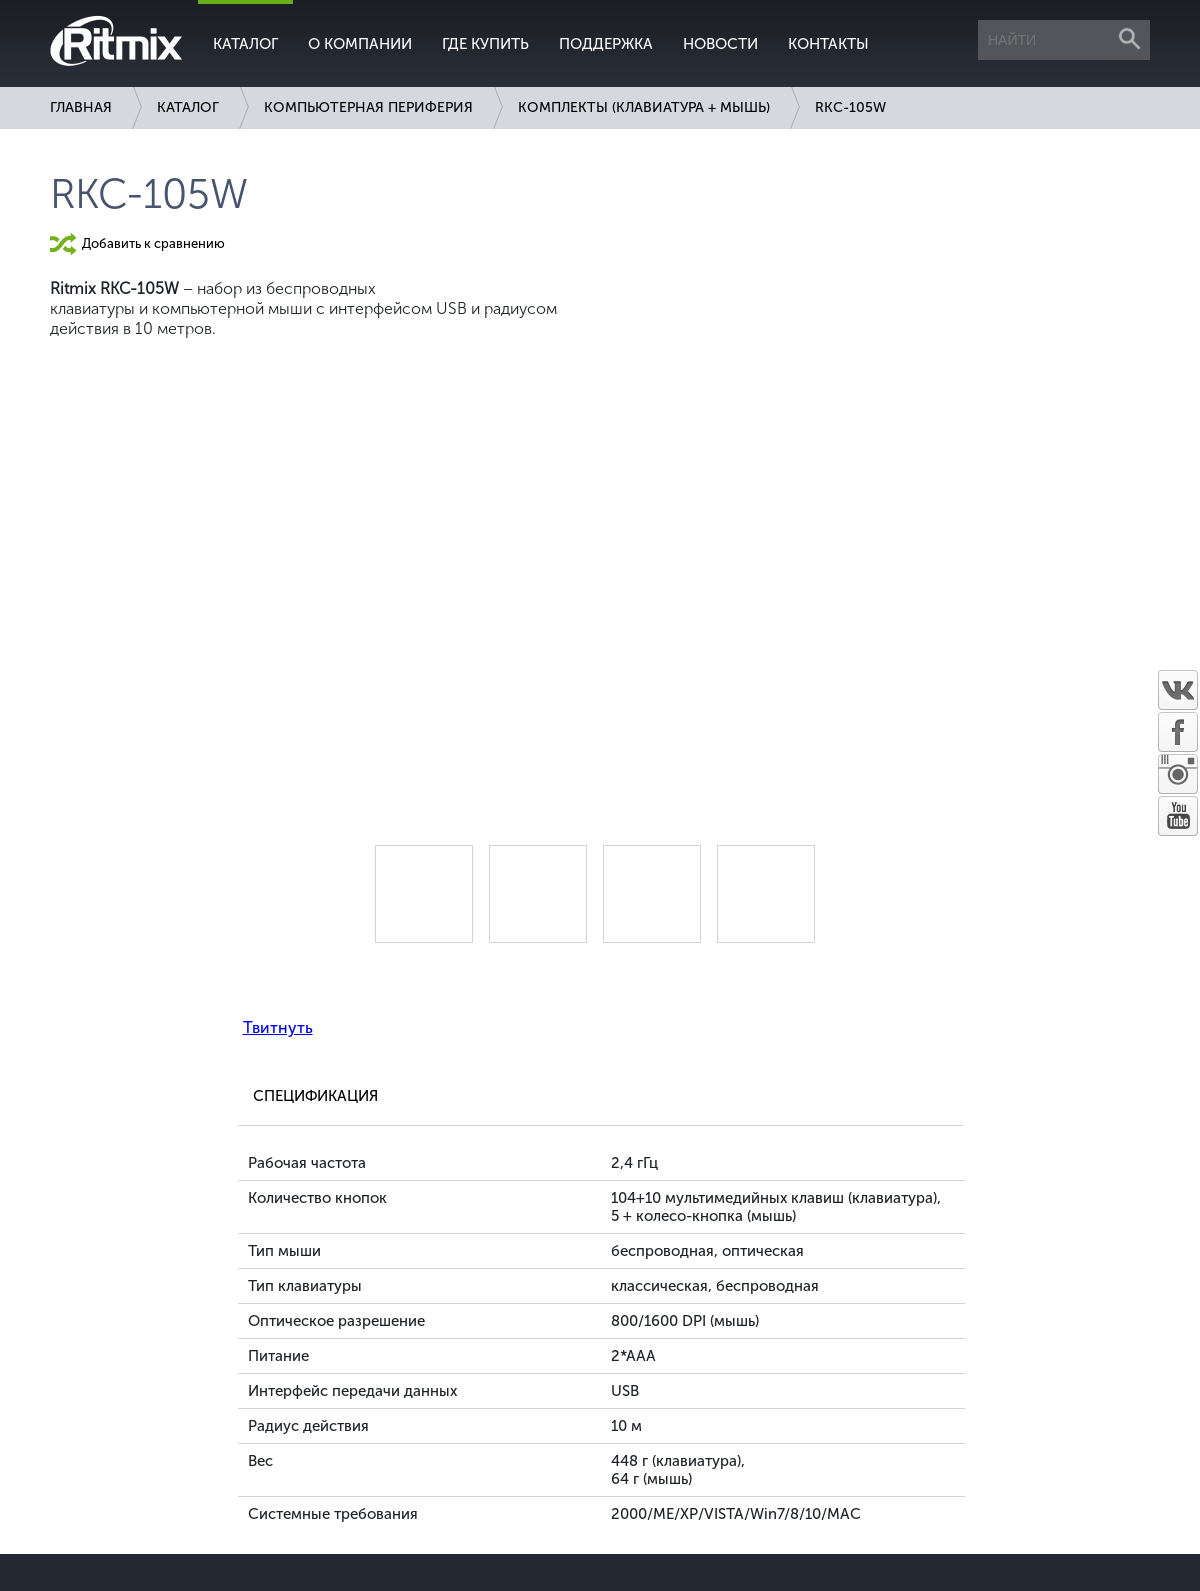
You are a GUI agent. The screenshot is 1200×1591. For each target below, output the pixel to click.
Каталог (245, 44)
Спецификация (315, 1096)
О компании (360, 44)
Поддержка (606, 44)
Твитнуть (278, 1027)
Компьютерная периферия (368, 107)
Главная (81, 107)
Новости (720, 44)
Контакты (828, 44)
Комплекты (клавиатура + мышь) (644, 107)
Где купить (485, 44)
